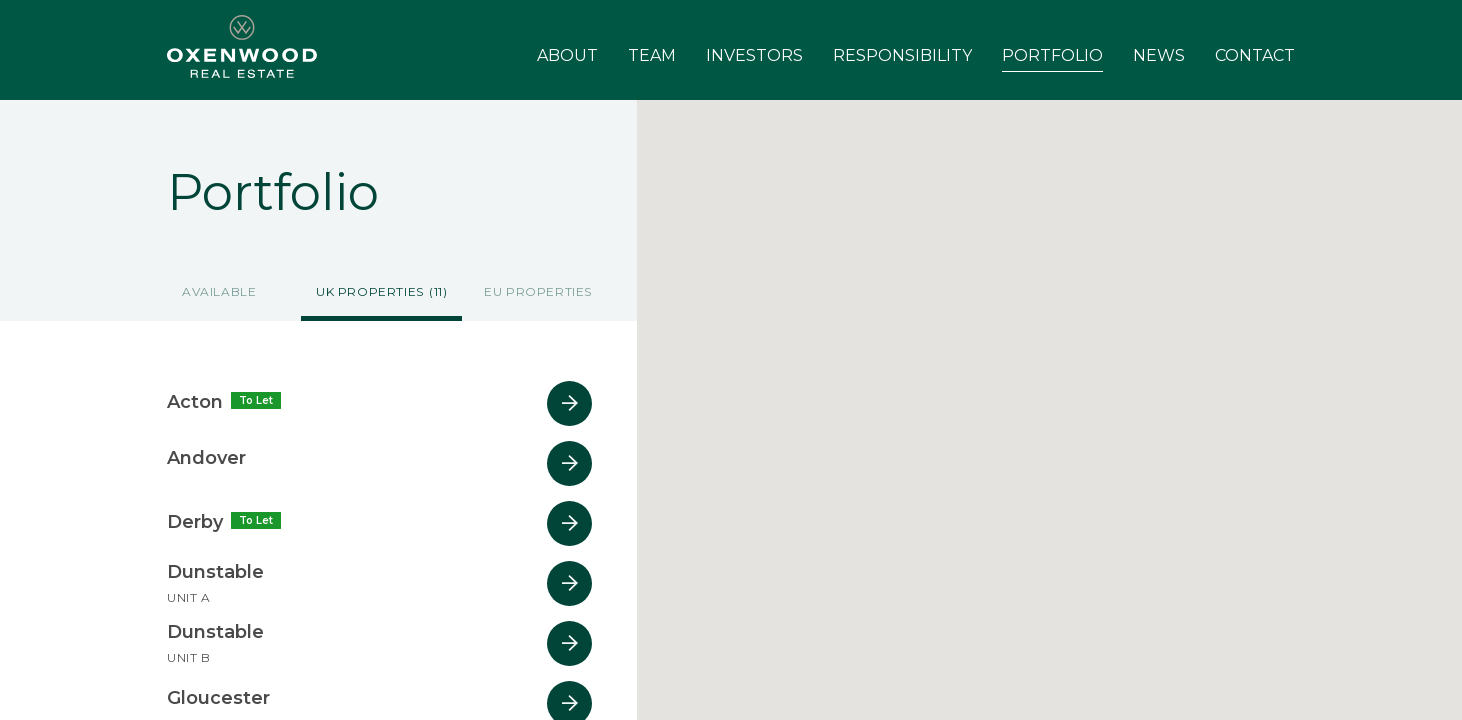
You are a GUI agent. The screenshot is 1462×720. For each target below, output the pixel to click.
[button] (1113, 543)
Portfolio (1052, 55)
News (1159, 55)
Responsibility (902, 55)
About (567, 55)
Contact (1255, 55)
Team (652, 55)
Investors (754, 55)
